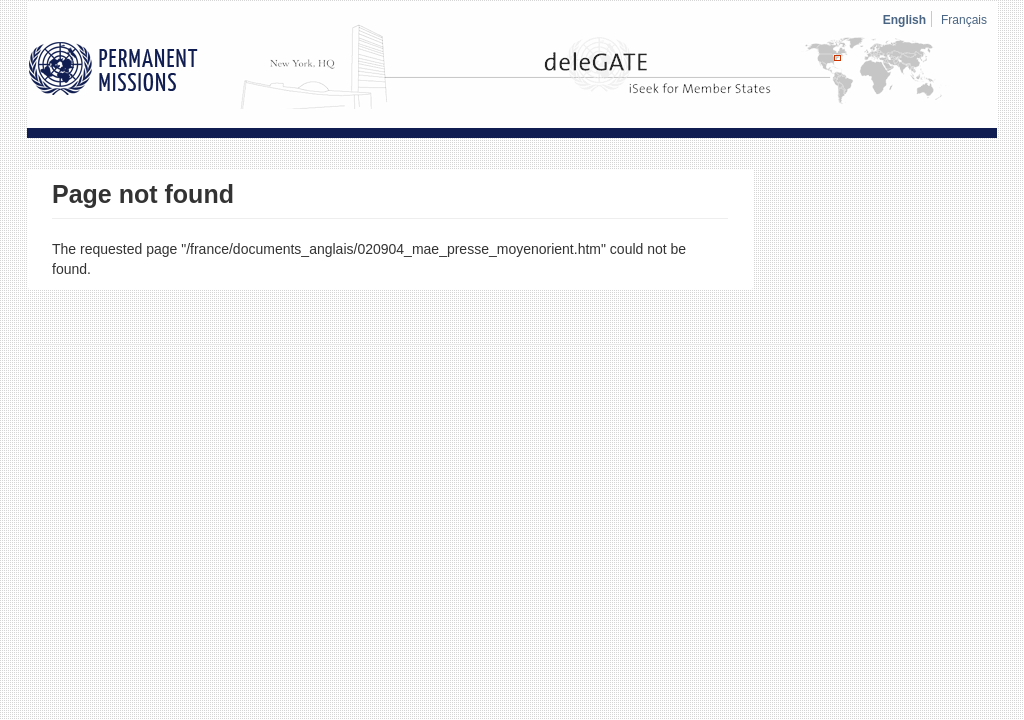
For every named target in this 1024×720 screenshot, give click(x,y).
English (904, 20)
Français (964, 20)
